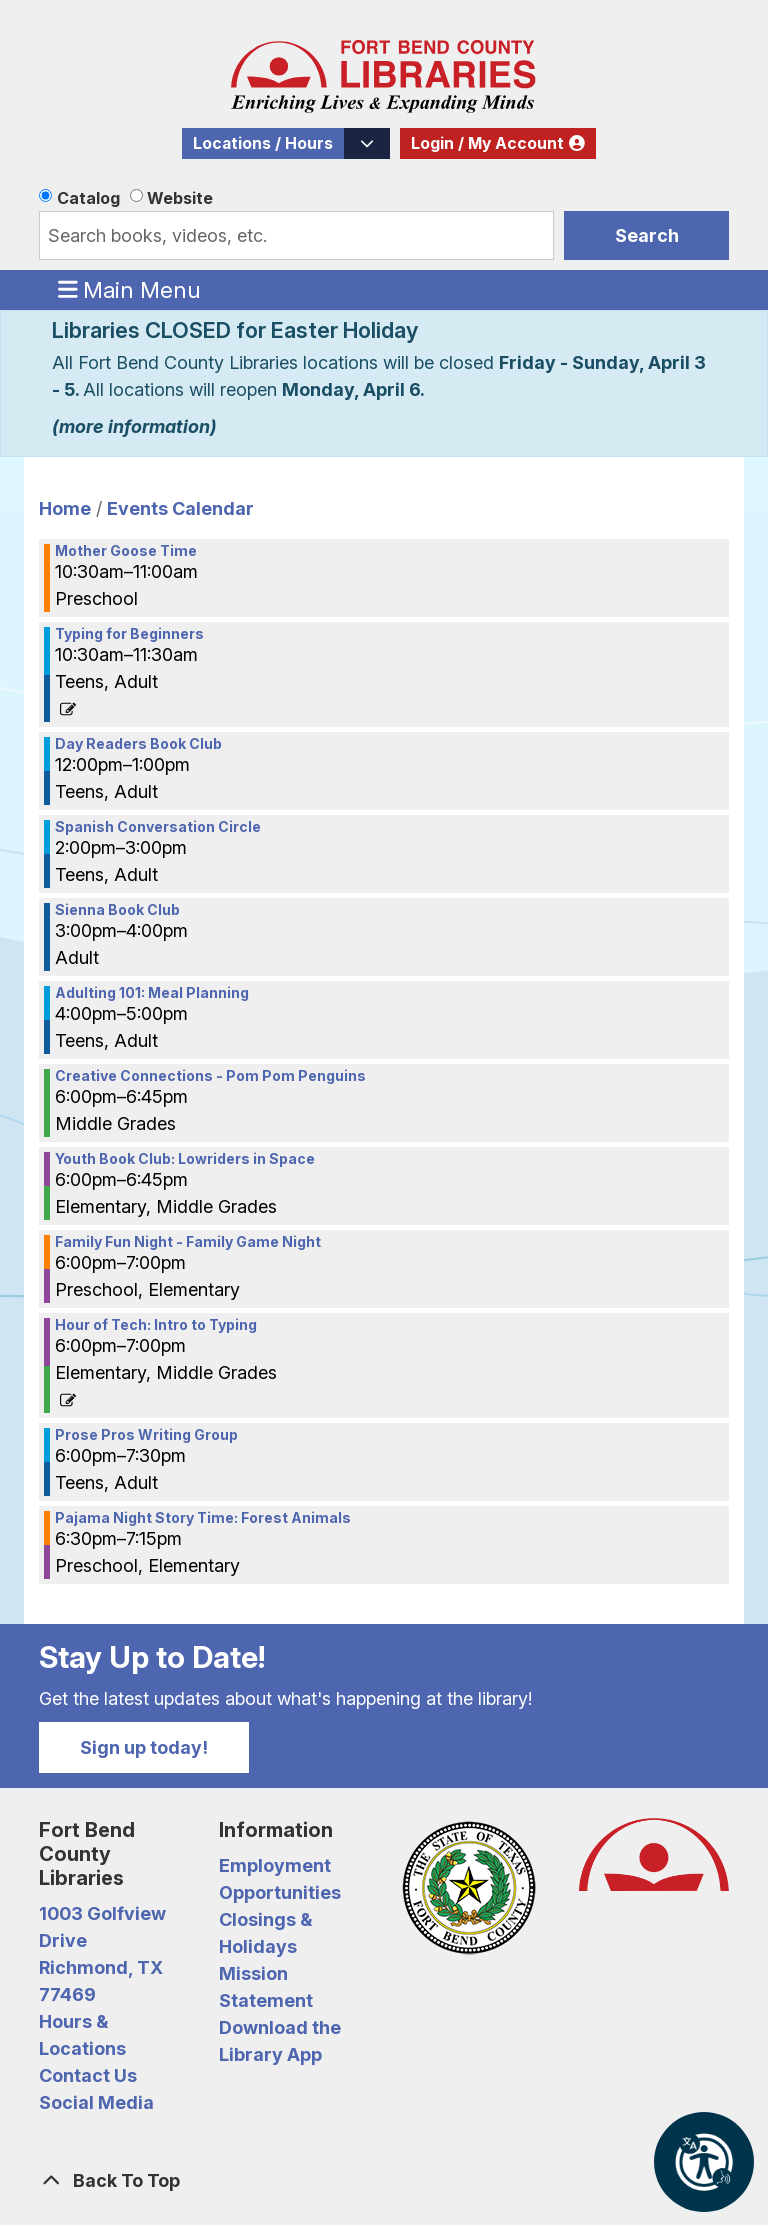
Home (65, 508)
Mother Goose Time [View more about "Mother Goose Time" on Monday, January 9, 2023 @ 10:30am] (126, 551)
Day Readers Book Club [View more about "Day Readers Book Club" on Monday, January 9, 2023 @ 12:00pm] (138, 744)
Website (180, 198)
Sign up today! (144, 1747)
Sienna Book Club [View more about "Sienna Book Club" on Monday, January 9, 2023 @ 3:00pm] (117, 910)
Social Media (96, 2102)
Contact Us (88, 2075)
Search (647, 235)
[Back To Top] (384, 2180)
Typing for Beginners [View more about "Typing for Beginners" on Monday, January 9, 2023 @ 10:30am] (129, 634)
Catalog (88, 198)
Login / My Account (487, 143)
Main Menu (130, 289)
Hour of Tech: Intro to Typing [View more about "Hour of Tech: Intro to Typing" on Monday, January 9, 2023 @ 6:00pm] (156, 1325)
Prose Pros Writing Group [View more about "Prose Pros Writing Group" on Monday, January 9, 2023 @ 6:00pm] (146, 1435)
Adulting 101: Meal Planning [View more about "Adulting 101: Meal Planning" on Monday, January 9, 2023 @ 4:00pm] (152, 993)
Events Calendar (180, 508)
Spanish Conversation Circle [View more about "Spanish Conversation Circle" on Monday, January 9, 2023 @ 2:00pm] (158, 827)
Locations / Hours (263, 143)
